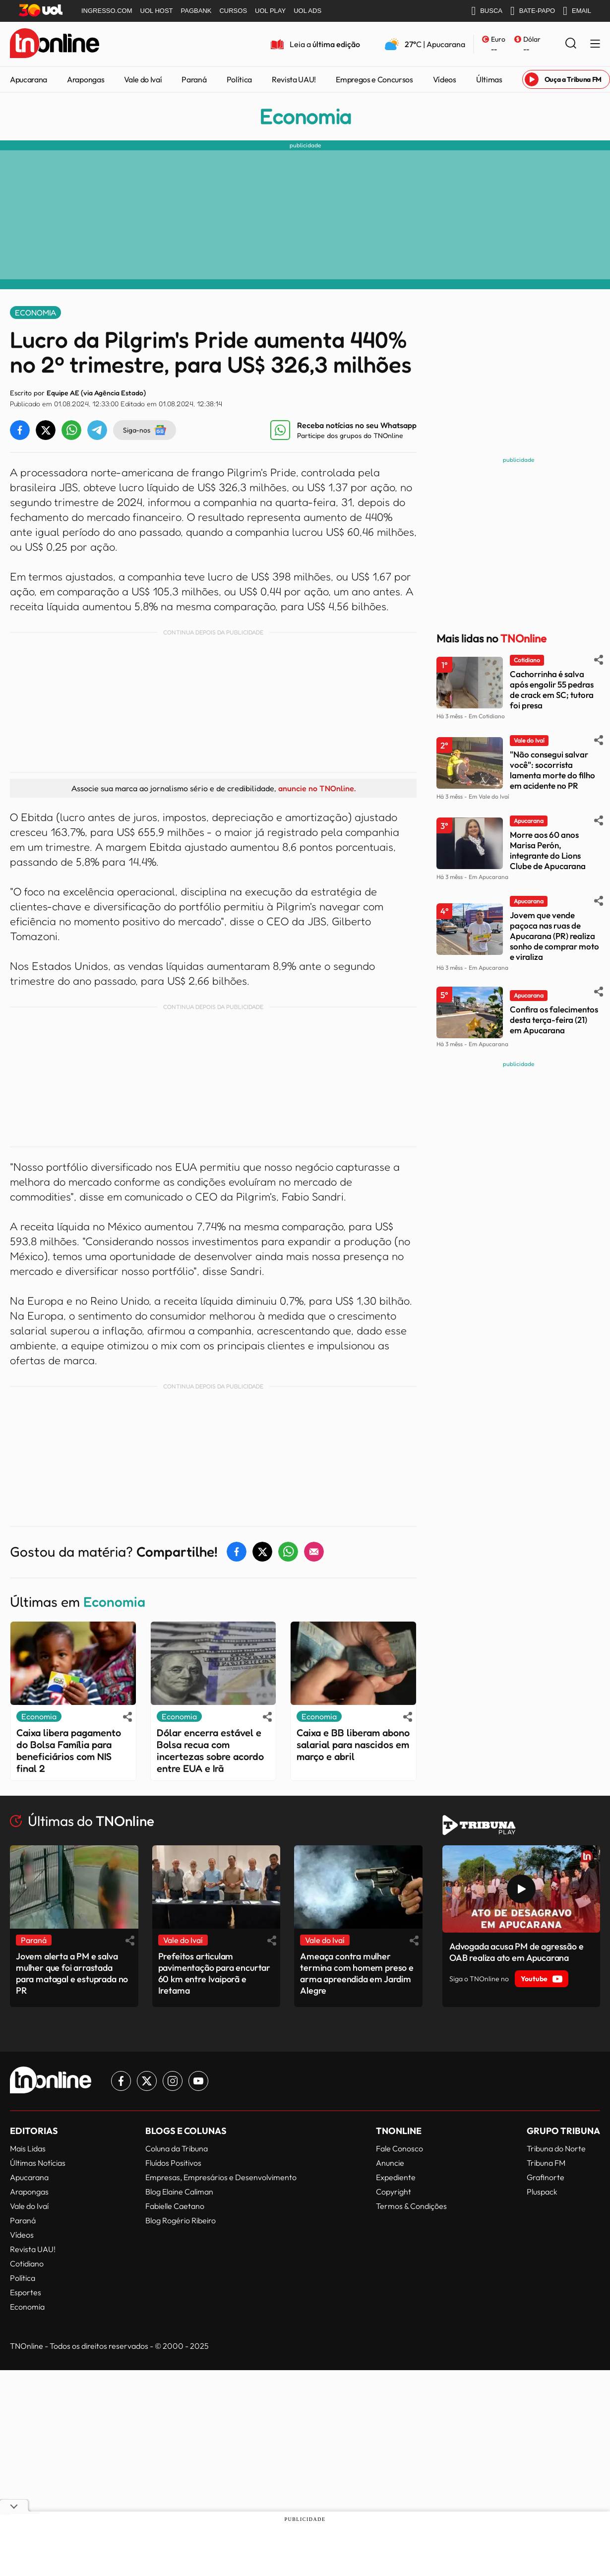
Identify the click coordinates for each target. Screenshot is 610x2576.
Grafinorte (545, 2177)
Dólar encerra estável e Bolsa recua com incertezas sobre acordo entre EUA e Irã (210, 1750)
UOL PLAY (270, 10)
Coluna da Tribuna (176, 2148)
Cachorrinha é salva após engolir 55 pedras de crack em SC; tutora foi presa (552, 689)
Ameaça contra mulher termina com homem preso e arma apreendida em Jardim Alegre (357, 1973)
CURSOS (233, 10)
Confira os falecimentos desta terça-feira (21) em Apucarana (554, 1019)
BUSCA (486, 11)
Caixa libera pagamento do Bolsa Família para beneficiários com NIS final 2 (68, 1750)
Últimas (489, 79)
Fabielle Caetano (174, 2206)
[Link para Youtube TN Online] (198, 2081)
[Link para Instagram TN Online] (173, 2081)
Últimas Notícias (37, 2163)
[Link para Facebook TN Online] (121, 2081)
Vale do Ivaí (143, 79)
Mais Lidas (28, 2148)
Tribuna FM (546, 2163)
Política (239, 79)
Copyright (393, 2192)
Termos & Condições (411, 2206)
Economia (305, 116)
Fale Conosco (399, 2148)
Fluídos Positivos (173, 2163)
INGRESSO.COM (106, 10)
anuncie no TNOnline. (317, 788)
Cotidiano (27, 2263)
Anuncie (390, 2163)
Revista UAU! (294, 79)
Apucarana (28, 79)
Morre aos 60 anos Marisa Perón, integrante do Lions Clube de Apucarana (548, 850)
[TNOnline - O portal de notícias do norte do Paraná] (54, 44)
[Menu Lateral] (595, 44)
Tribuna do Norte (556, 2148)
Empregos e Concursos (374, 79)
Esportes (25, 2292)
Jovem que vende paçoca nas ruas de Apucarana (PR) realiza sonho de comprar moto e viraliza (554, 936)
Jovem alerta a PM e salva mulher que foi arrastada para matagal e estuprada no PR (72, 1973)
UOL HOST (156, 10)
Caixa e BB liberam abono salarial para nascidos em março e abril (353, 1744)
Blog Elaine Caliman (179, 2192)
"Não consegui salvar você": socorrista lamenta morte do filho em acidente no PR (552, 770)
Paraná (194, 79)
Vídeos (444, 79)
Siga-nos (144, 430)
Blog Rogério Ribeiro (180, 2220)
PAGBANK (196, 10)
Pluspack (542, 2192)
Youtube (541, 1978)
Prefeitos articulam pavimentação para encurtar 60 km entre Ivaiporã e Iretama (214, 1973)
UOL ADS (307, 10)
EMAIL (577, 11)
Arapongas (85, 79)
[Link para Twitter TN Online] (147, 2081)
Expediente (396, 2177)
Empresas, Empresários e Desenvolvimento (221, 2177)
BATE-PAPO (532, 11)
